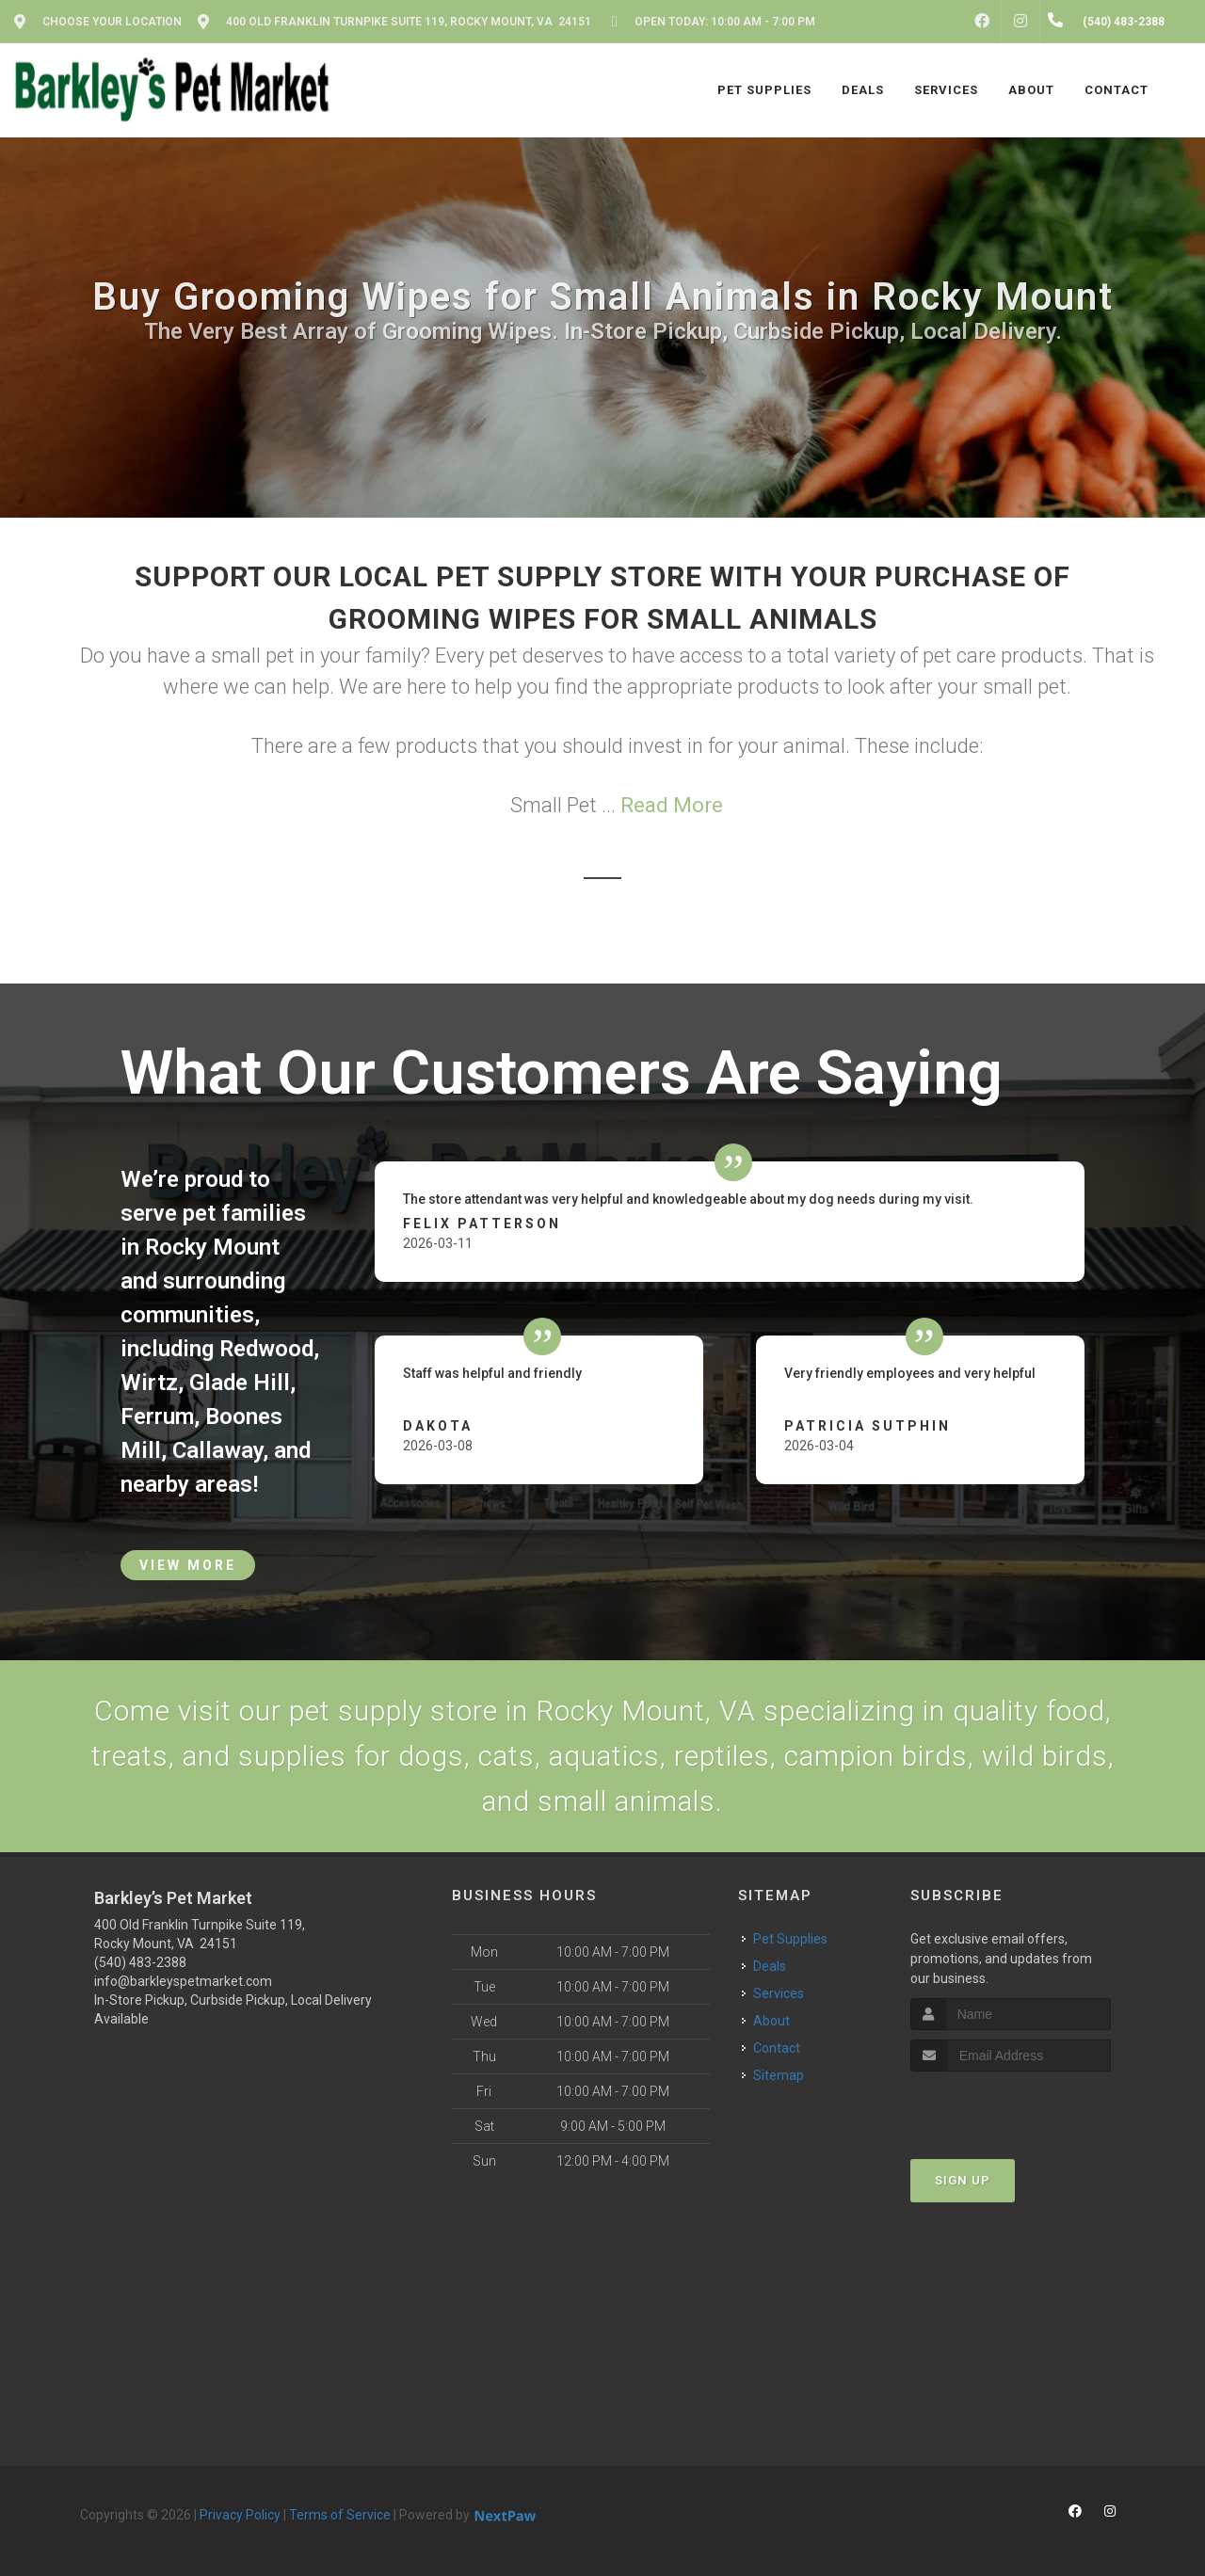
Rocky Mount (212, 1247)
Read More (671, 805)
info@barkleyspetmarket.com (183, 1981)
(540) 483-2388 (140, 1962)
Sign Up (962, 2180)
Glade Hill (239, 1382)
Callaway (217, 1450)
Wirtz (149, 1382)
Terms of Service (340, 2514)
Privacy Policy (240, 2514)
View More (187, 1565)
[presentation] (1010, 2107)
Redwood (266, 1349)
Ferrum (157, 1416)
